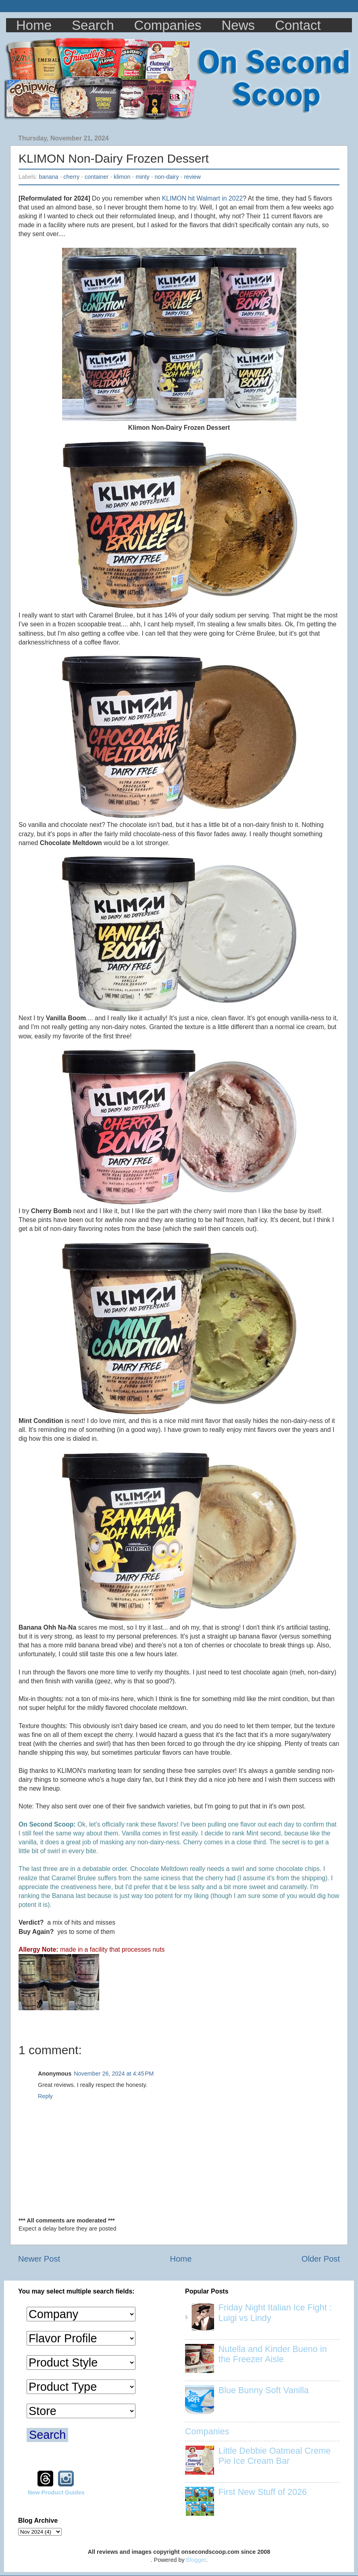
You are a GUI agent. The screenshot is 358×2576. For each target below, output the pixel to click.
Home (34, 25)
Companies (168, 25)
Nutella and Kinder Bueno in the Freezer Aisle (273, 2354)
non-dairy (167, 177)
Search (93, 25)
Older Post (321, 2258)
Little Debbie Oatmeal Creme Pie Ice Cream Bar (275, 2456)
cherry (71, 177)
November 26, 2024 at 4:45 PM (114, 2073)
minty (142, 177)
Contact (298, 25)
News (238, 25)
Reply (45, 2096)
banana (48, 177)
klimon (122, 177)
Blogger (196, 2560)
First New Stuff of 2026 (263, 2492)
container (96, 177)
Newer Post (39, 2258)
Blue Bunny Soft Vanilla (264, 2390)
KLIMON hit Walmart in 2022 (202, 198)
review (192, 177)
